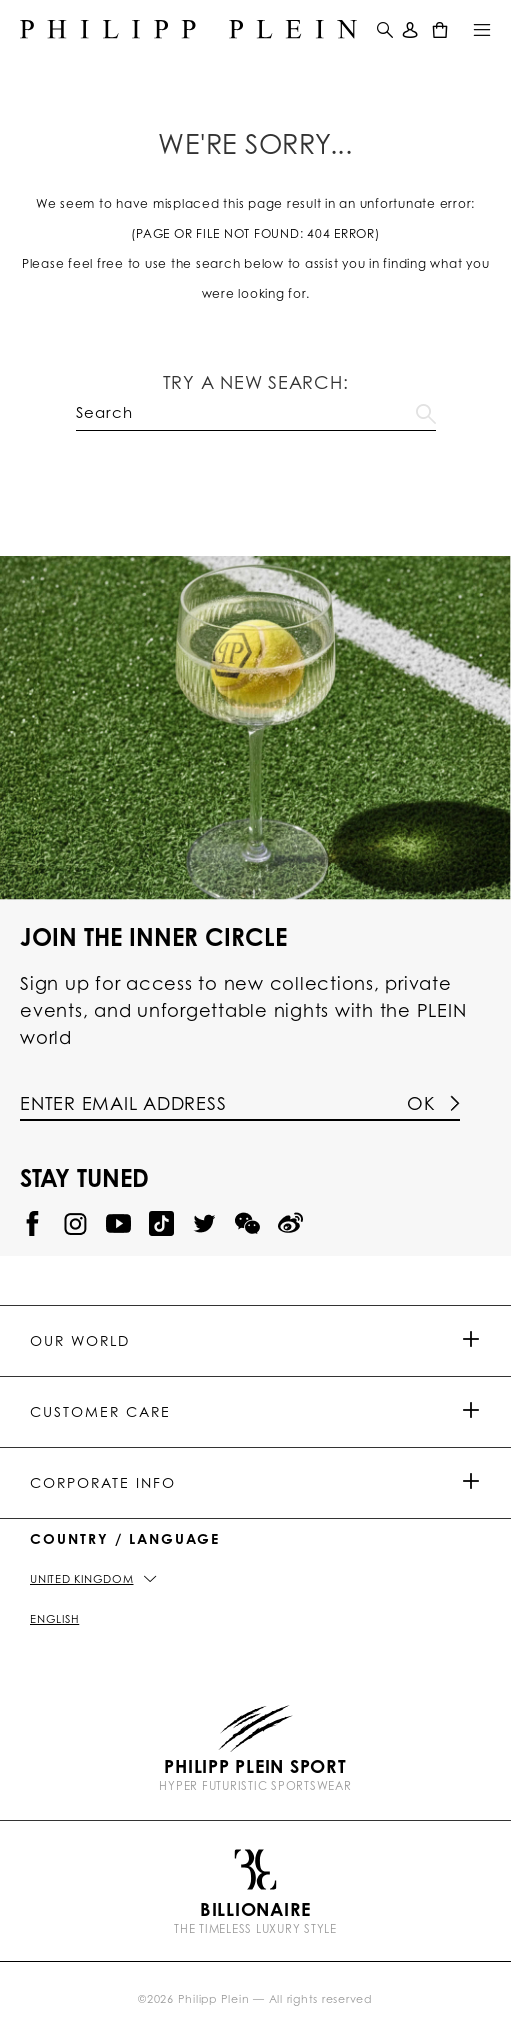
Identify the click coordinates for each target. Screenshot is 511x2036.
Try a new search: (256, 382)
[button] (383, 29)
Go (426, 410)
